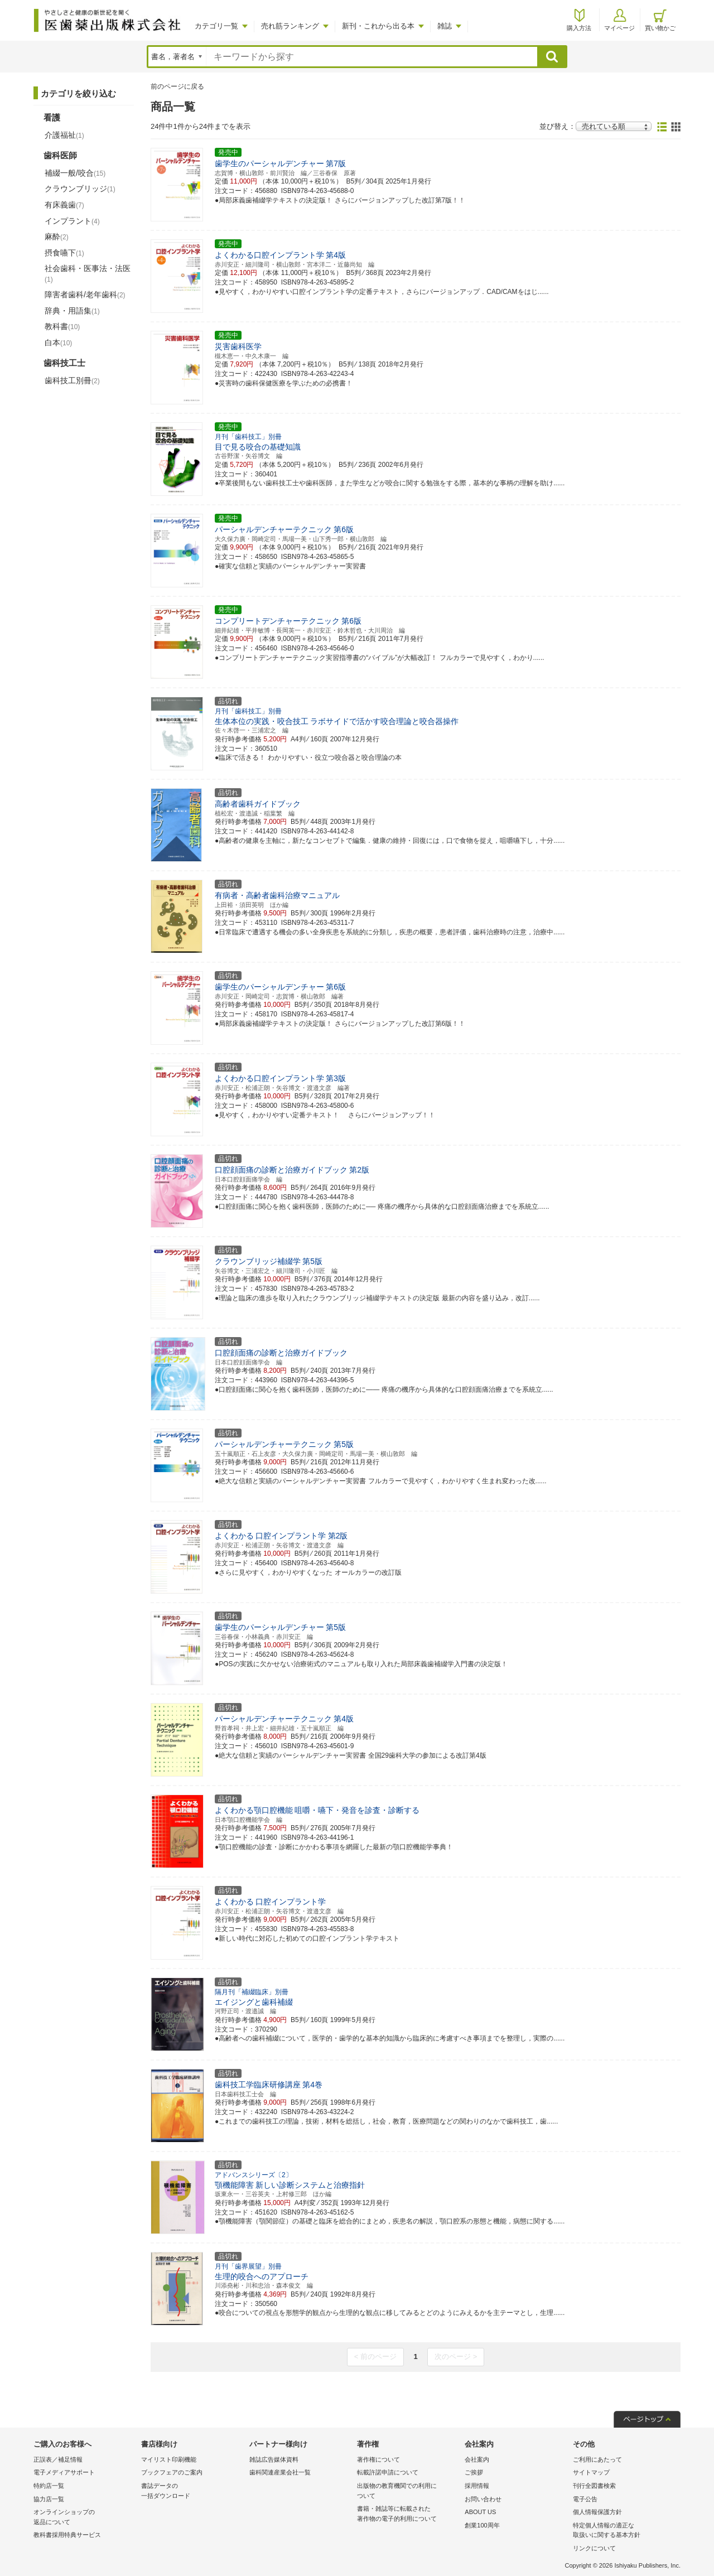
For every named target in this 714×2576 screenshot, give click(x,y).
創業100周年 (482, 2525)
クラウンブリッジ (80, 188)
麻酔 (57, 236)
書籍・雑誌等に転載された (408, 2514)
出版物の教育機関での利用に (408, 2491)
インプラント (72, 220)
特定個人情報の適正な (624, 2531)
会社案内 (477, 2459)
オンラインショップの (84, 2518)
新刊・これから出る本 (378, 26)
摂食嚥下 (64, 252)
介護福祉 (64, 135)
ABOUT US (480, 2512)
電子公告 (585, 2499)
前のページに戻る (177, 86)
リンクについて (594, 2548)
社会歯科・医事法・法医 (88, 273)
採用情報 (477, 2485)
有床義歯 (64, 204)
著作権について (378, 2459)
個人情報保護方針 (597, 2512)
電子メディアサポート (64, 2472)
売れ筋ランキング (290, 26)
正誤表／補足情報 (58, 2459)
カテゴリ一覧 (216, 26)
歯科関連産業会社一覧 (280, 2472)
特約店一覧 (48, 2485)
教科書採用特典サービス (67, 2534)
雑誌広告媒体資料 (273, 2459)
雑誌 (444, 26)
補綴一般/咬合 (75, 172)
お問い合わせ (483, 2499)
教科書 (62, 326)
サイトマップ (591, 2472)
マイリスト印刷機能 (168, 2459)
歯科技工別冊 (72, 380)
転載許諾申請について (387, 2472)
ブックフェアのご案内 (171, 2472)
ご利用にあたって (597, 2459)
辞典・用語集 (72, 310)
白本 (58, 342)
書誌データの (192, 2491)
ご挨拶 (474, 2472)
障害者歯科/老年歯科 (85, 294)
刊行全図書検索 (594, 2485)
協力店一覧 (48, 2499)
